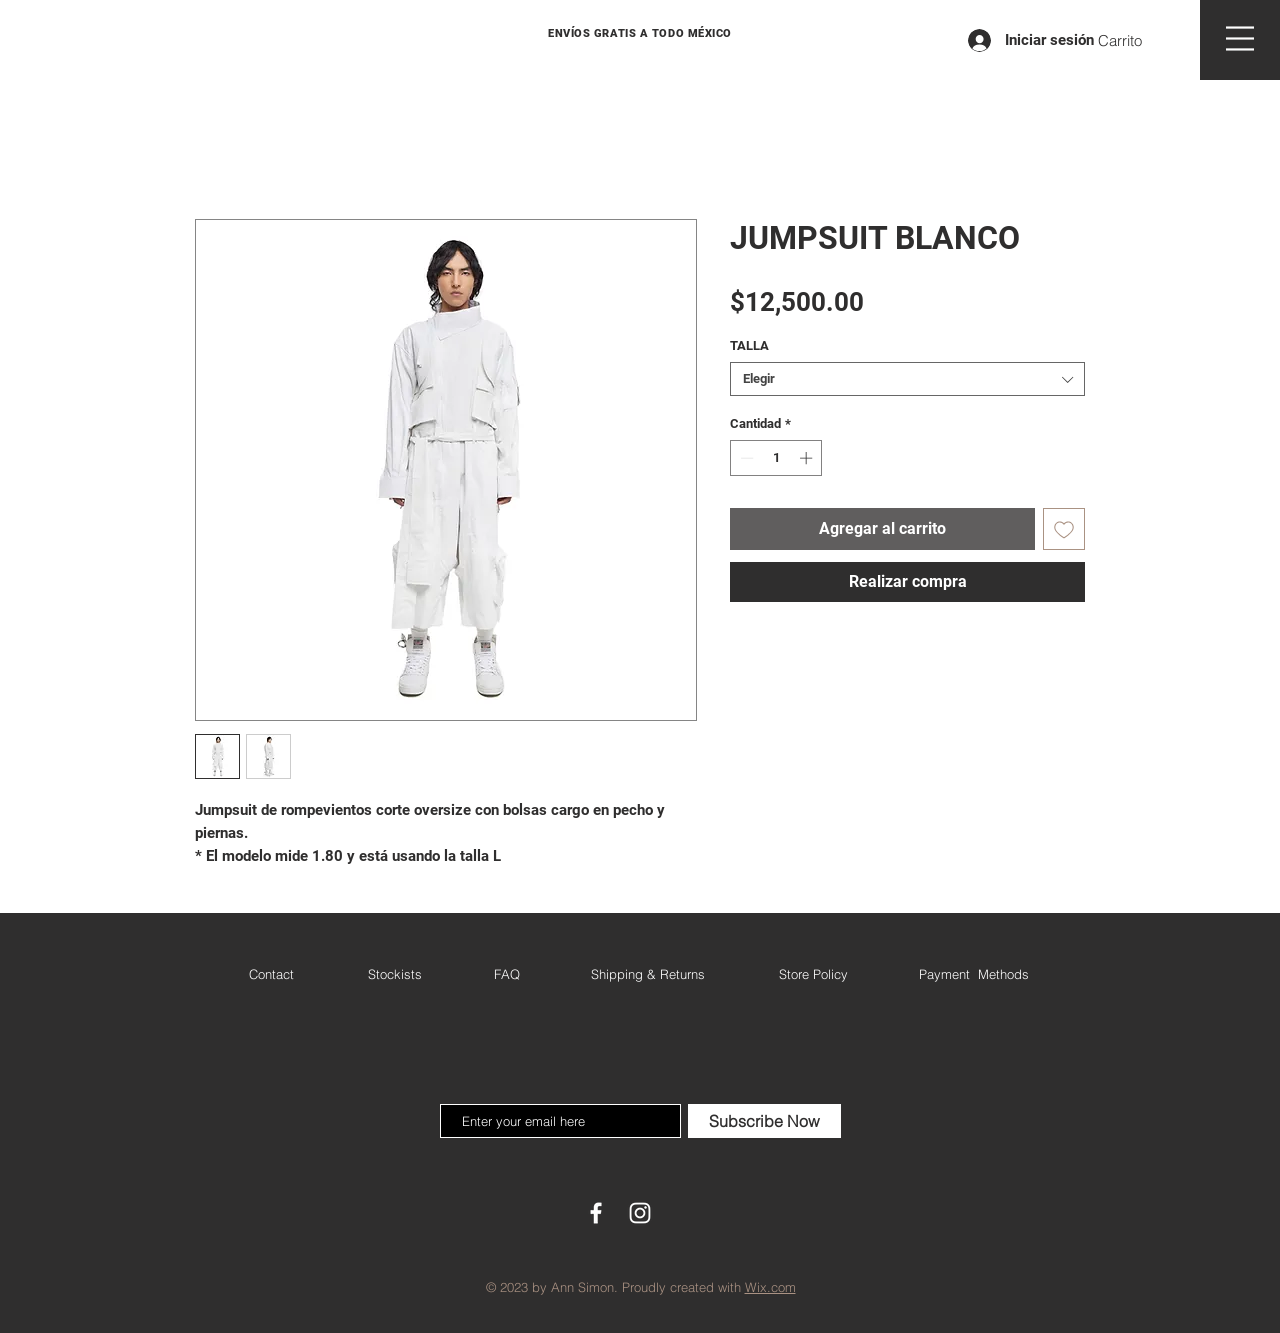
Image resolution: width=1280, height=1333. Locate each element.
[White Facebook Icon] (596, 1213)
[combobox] (907, 379)
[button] (1132, 41)
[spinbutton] (776, 458)
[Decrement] (745, 458)
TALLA (749, 345)
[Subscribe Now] (764, 1121)
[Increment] (808, 458)
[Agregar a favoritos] (1064, 529)
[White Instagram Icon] (640, 1213)
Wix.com (770, 1287)
